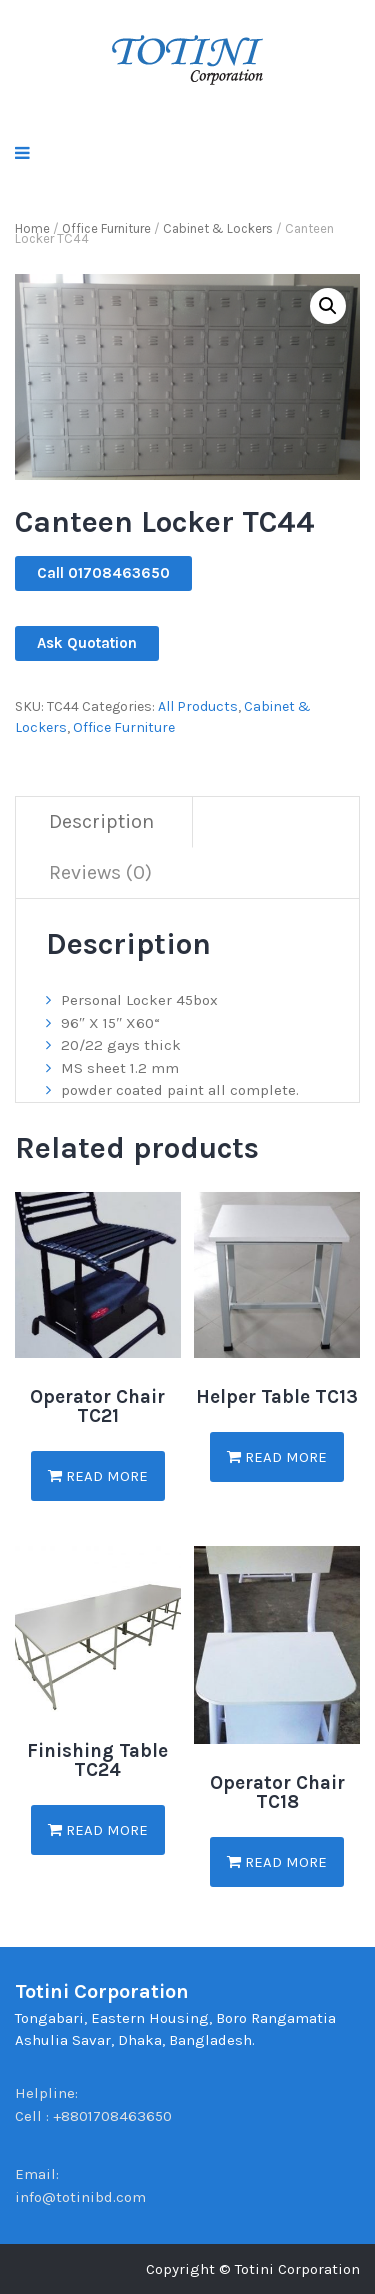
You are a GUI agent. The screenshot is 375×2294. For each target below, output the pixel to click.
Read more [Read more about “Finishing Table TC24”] (98, 1830)
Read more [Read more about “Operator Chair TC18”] (277, 1862)
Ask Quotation (87, 643)
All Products (198, 706)
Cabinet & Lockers (218, 228)
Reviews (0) (100, 872)
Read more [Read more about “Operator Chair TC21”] (98, 1476)
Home (32, 228)
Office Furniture (106, 228)
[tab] (102, 822)
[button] (328, 306)
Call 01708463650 (103, 573)
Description (101, 821)
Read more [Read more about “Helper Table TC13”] (277, 1457)
